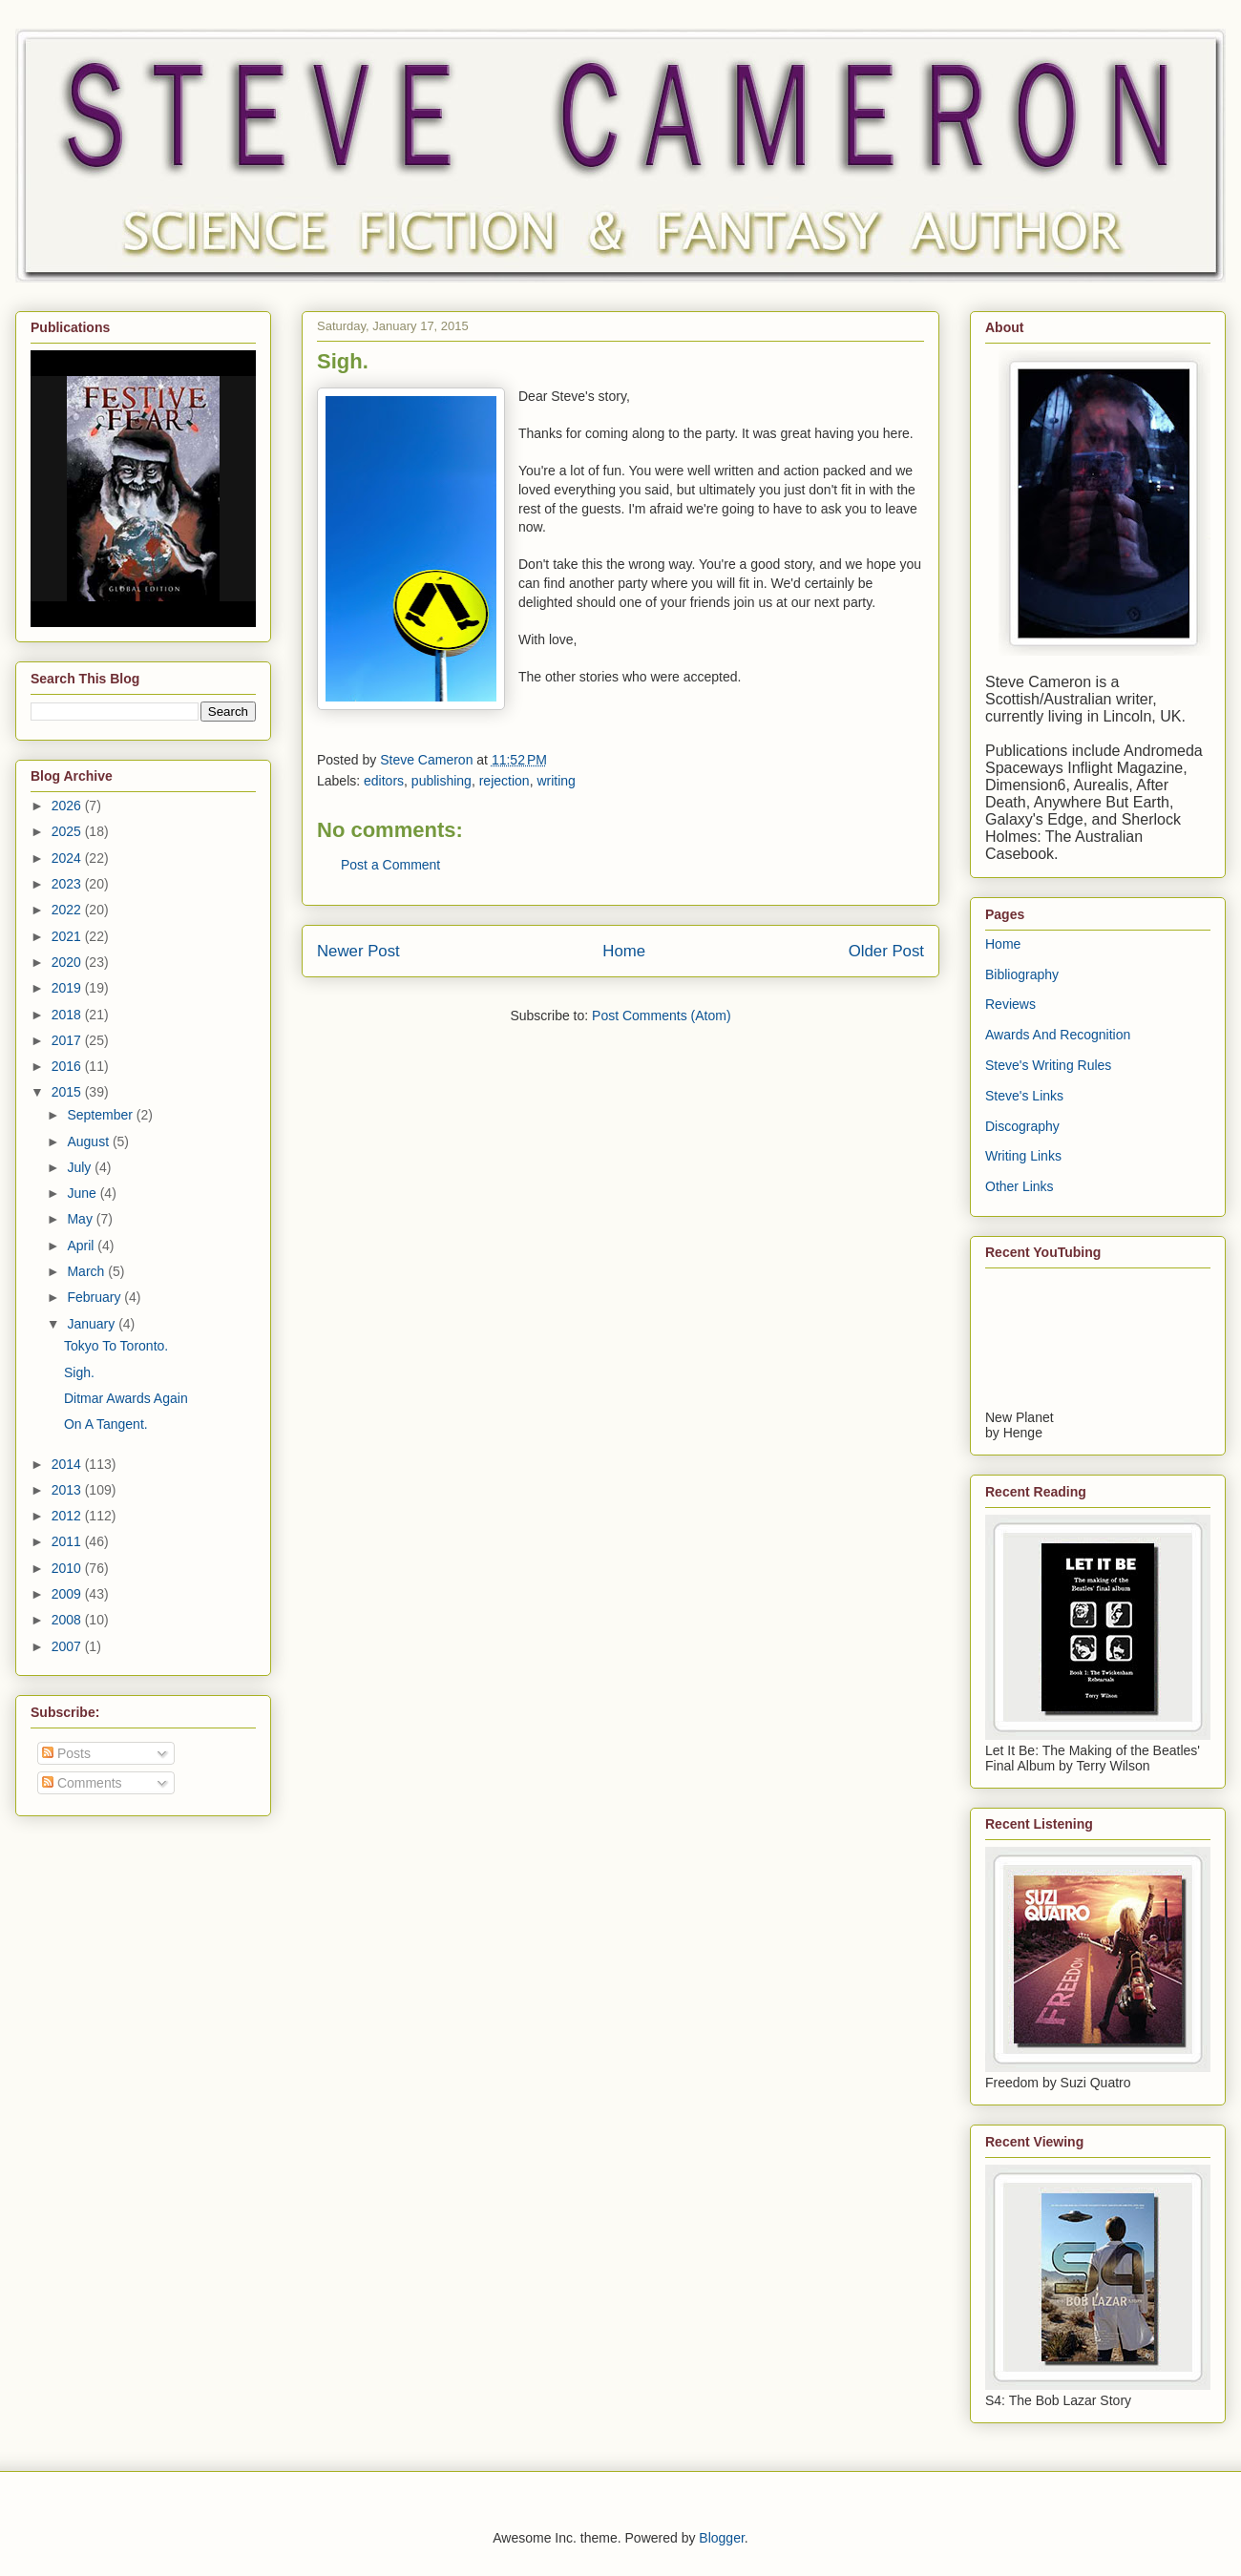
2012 (68, 1515)
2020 (68, 962)
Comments (82, 1783)
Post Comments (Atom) (661, 1015)
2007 (68, 1646)
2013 (68, 1489)
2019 (68, 987)
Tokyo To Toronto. (116, 1345)
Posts (66, 1753)
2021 (68, 936)
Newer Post (358, 951)
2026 (68, 805)
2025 (68, 831)
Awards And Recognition (1057, 1034)
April (82, 1245)
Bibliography (1022, 974)
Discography (1022, 1126)
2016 (68, 1066)
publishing (441, 780)
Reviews (1010, 1004)
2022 (68, 909)
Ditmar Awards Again (126, 1398)
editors (384, 780)
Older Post (886, 951)
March (87, 1271)
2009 (68, 1594)
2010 (68, 1568)
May (81, 1218)
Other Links (1019, 1186)
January (92, 1323)
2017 (68, 1040)
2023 (68, 883)
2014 (68, 1464)
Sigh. (79, 1372)
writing (555, 780)
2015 (68, 1092)
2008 (68, 1619)
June (83, 1193)
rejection (504, 780)
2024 (68, 858)
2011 (68, 1541)
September (101, 1114)
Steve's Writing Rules (1048, 1065)
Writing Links (1023, 1155)
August (89, 1141)
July (81, 1167)
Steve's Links (1024, 1095)
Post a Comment (390, 864)
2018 (68, 1014)
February (95, 1297)
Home (623, 951)
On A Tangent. (106, 1424)
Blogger (721, 2537)
